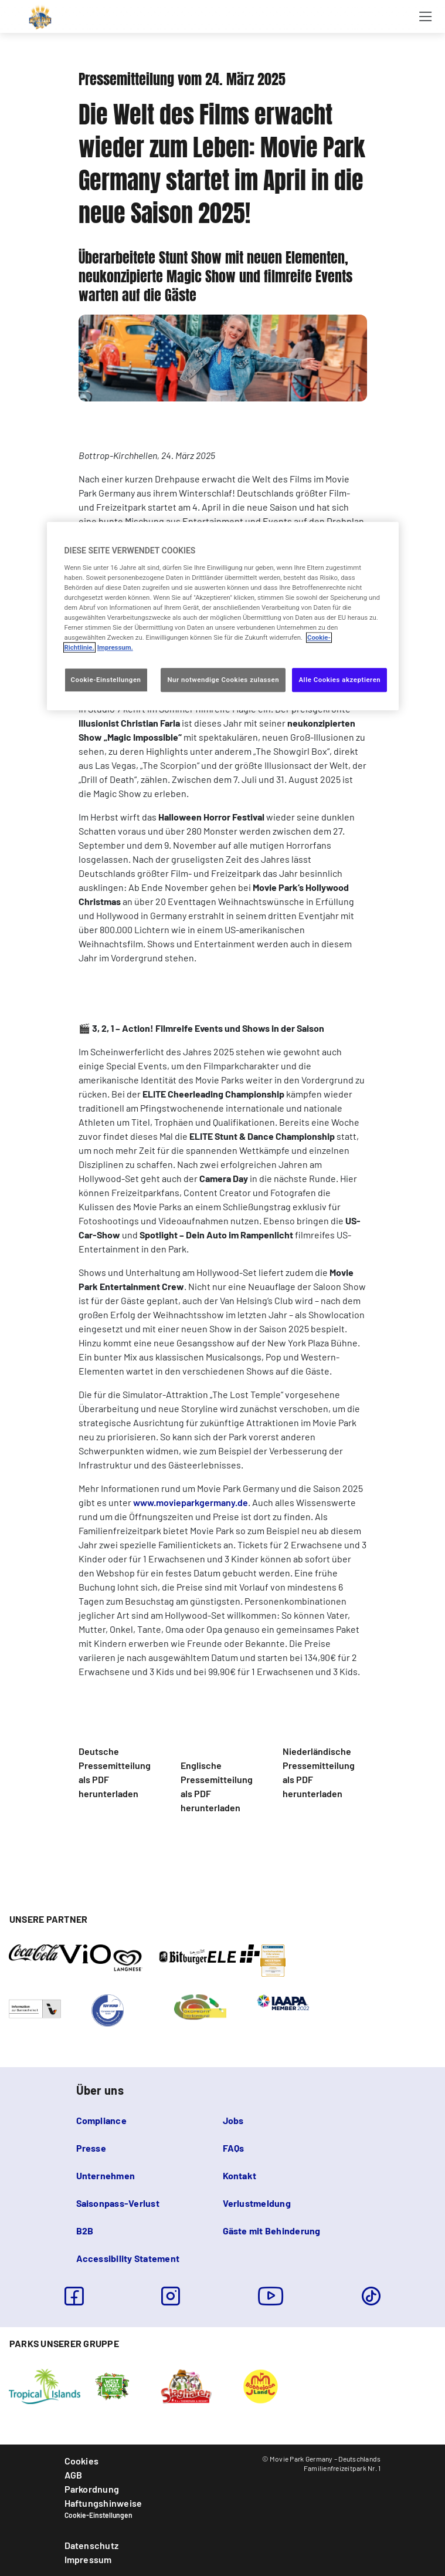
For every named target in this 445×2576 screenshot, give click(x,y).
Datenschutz (91, 2545)
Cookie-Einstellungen (98, 2515)
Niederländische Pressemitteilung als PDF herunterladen (319, 1772)
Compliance (101, 2120)
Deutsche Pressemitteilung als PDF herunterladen (115, 1772)
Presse (91, 2147)
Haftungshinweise (103, 2503)
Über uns (100, 2090)
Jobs (233, 2120)
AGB (73, 2474)
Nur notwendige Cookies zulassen (223, 680)
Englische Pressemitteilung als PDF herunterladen (217, 1786)
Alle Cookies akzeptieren (339, 680)
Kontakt (240, 2175)
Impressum (88, 2559)
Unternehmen (105, 2175)
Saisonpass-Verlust (117, 2203)
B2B (85, 2230)
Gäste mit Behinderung (272, 2230)
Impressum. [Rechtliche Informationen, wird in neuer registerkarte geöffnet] (115, 648)
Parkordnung (92, 2488)
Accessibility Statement (128, 2258)
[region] (223, 616)
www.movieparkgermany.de (190, 1502)
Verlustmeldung (257, 2203)
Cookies (81, 2460)
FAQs (233, 2147)
